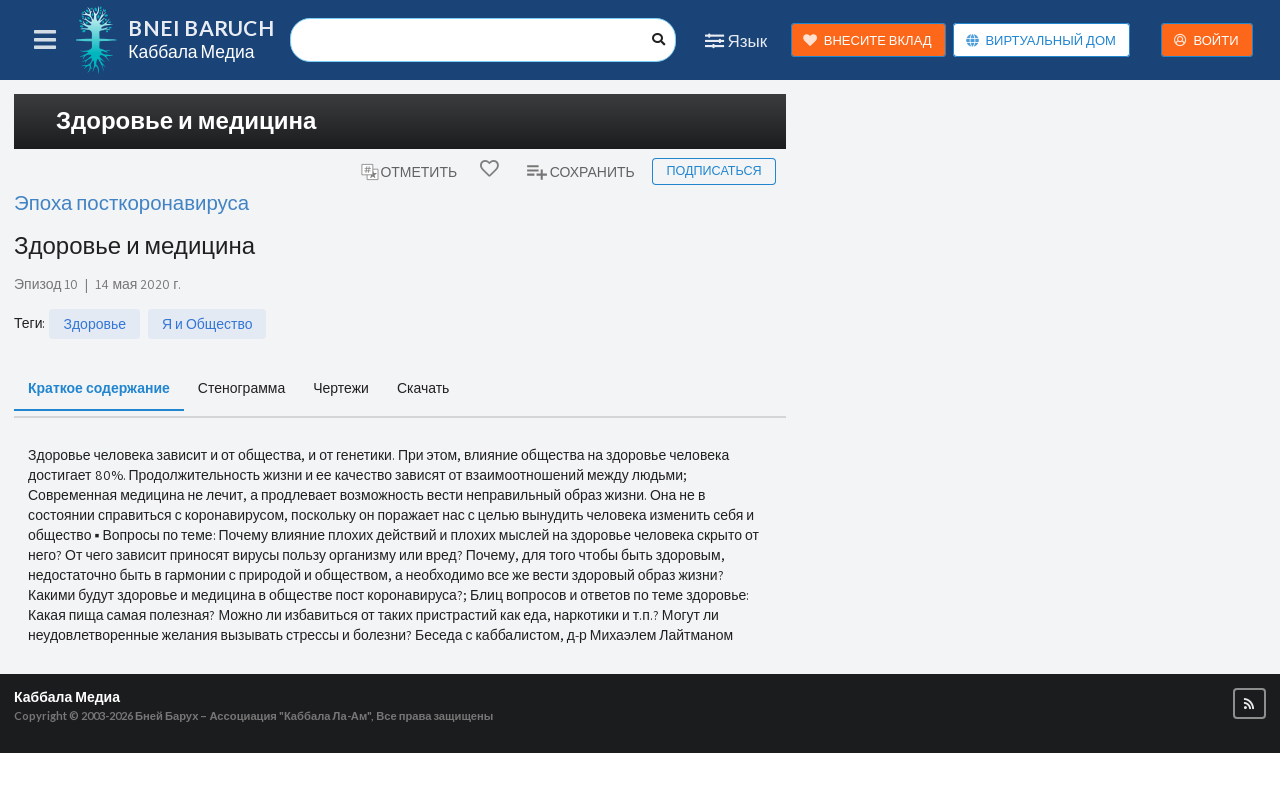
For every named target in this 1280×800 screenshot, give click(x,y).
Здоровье (94, 324)
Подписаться (713, 170)
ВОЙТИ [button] (1206, 40)
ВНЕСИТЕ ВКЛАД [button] (867, 40)
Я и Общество (207, 324)
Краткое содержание (99, 387)
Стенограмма (241, 387)
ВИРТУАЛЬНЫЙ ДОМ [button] (1040, 40)
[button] (1249, 703)
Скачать (423, 387)
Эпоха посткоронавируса (131, 202)
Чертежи (341, 387)
